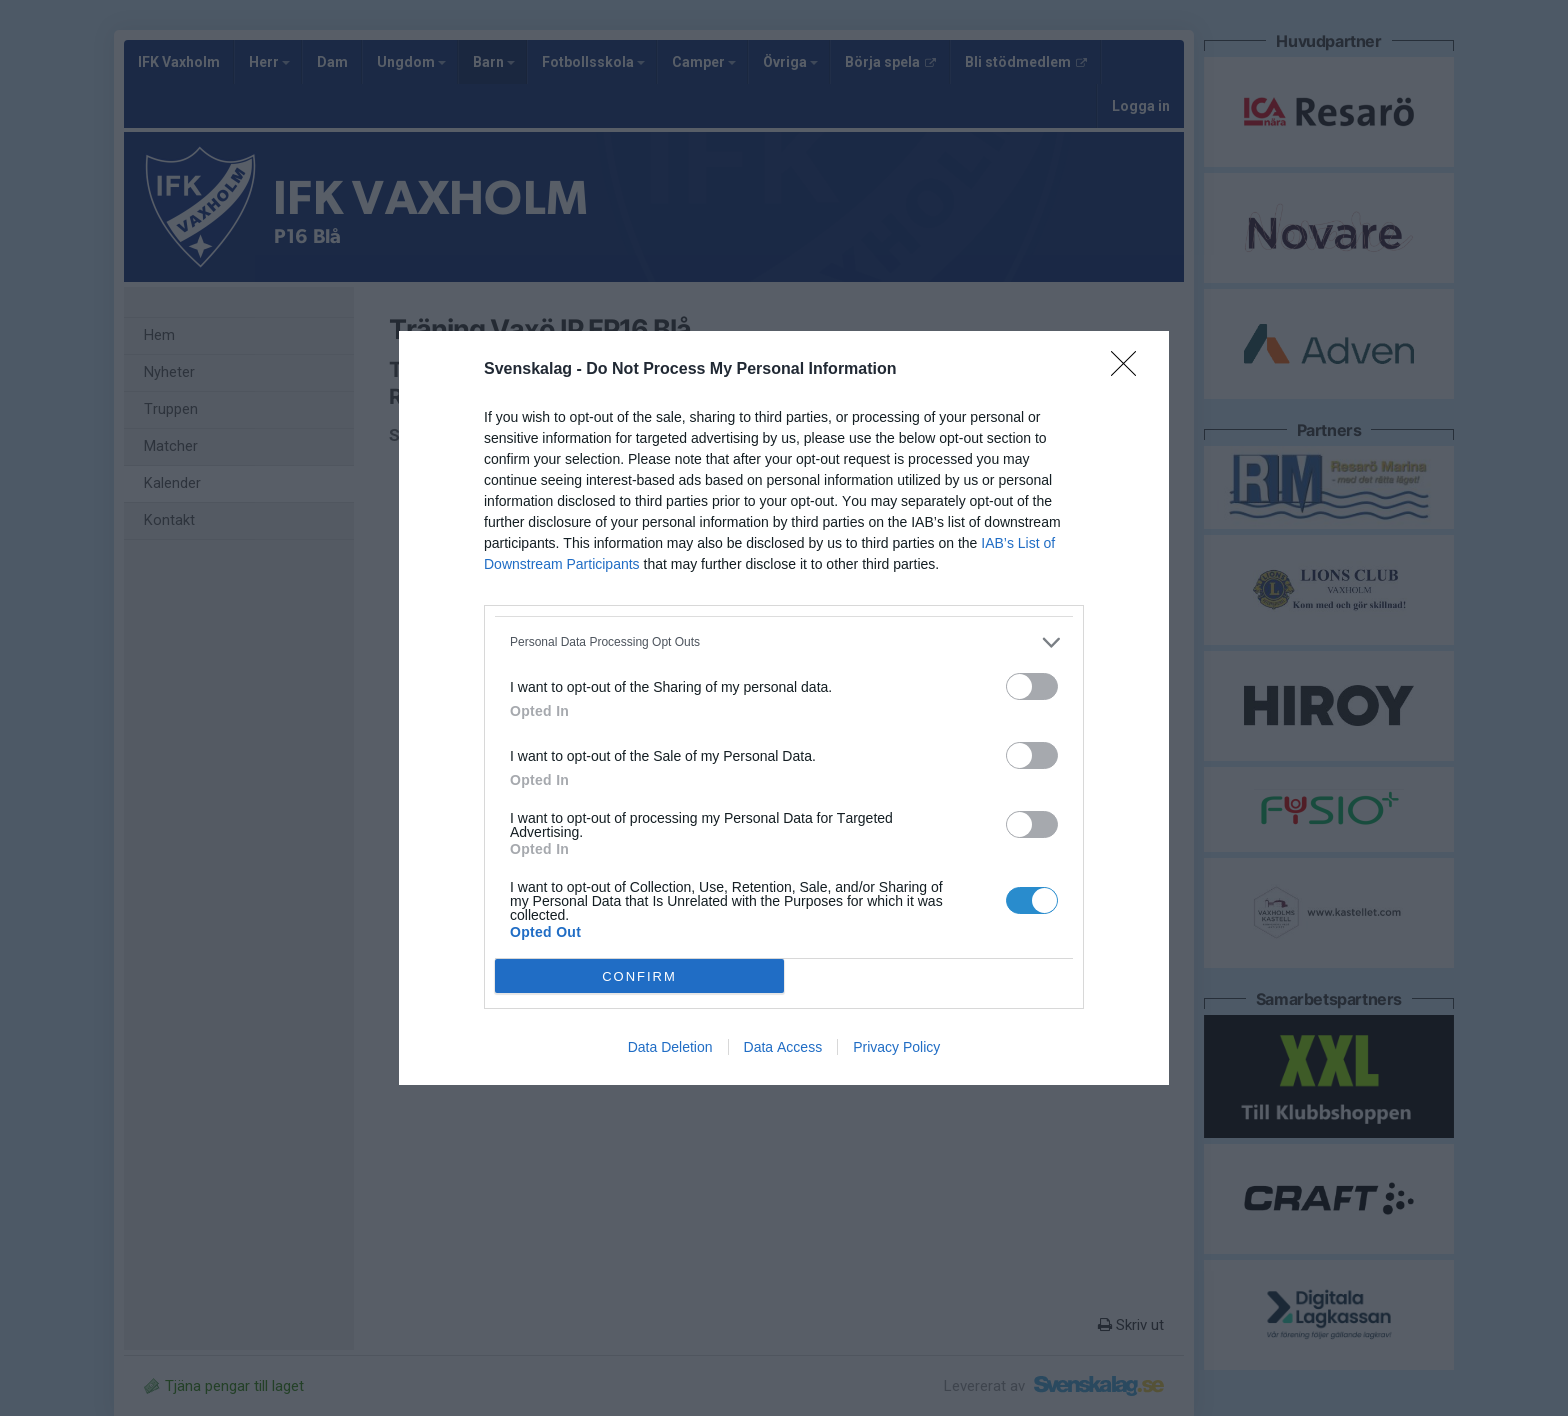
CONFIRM (639, 975)
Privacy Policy (896, 1047)
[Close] (1130, 370)
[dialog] (784, 708)
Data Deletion (670, 1047)
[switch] (1032, 686)
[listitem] (784, 642)
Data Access (783, 1047)
